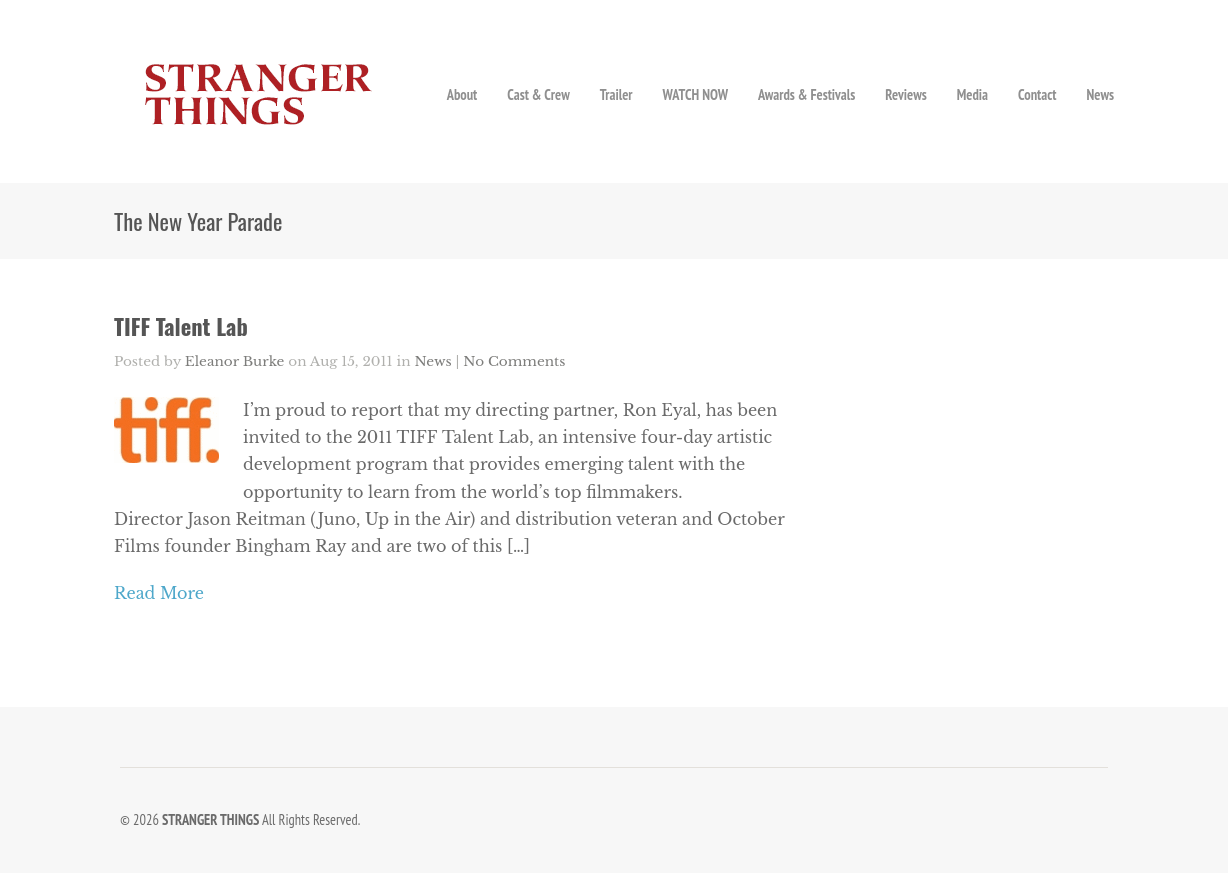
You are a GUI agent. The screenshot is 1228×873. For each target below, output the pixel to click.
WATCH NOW (695, 94)
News (1100, 94)
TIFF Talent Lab (181, 325)
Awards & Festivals (806, 94)
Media (972, 94)
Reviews (905, 94)
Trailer (616, 94)
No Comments (514, 361)
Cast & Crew (538, 94)
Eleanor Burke (235, 361)
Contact (1037, 94)
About (462, 94)
